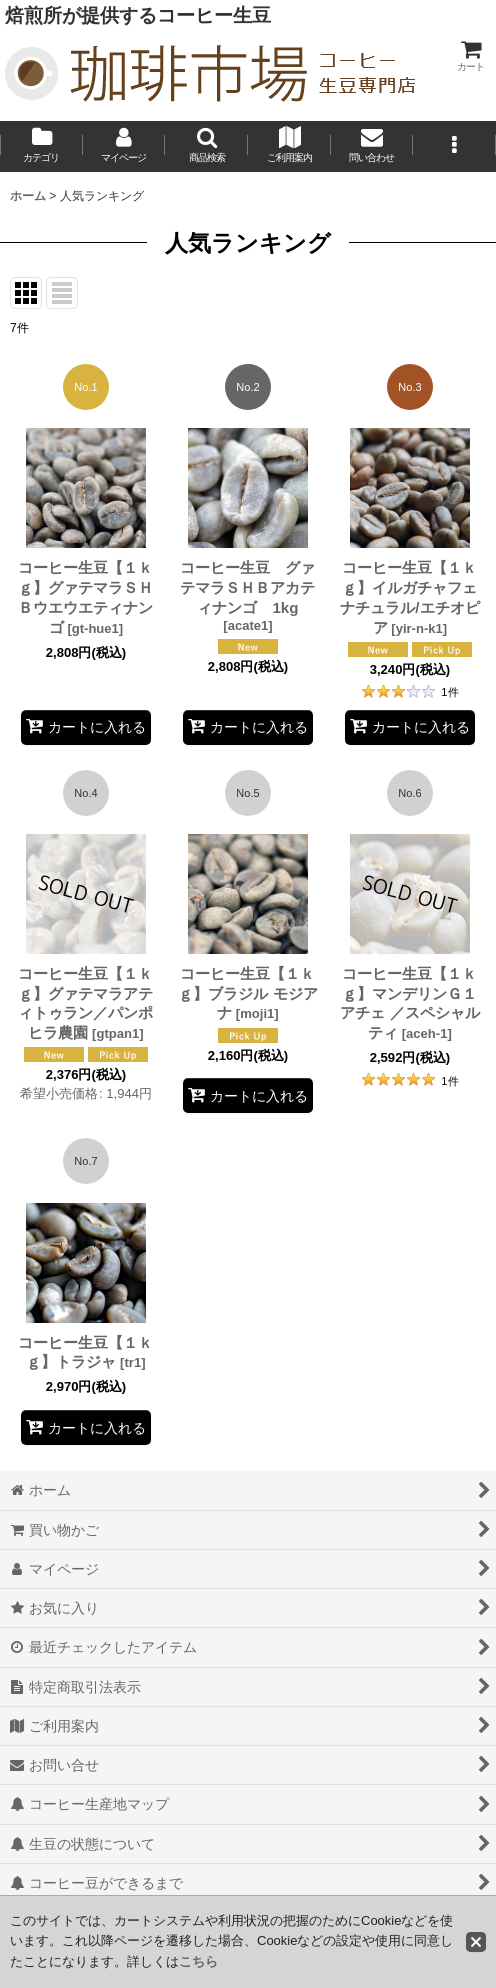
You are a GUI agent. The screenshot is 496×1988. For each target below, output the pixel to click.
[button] (206, 146)
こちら (198, 1961)
